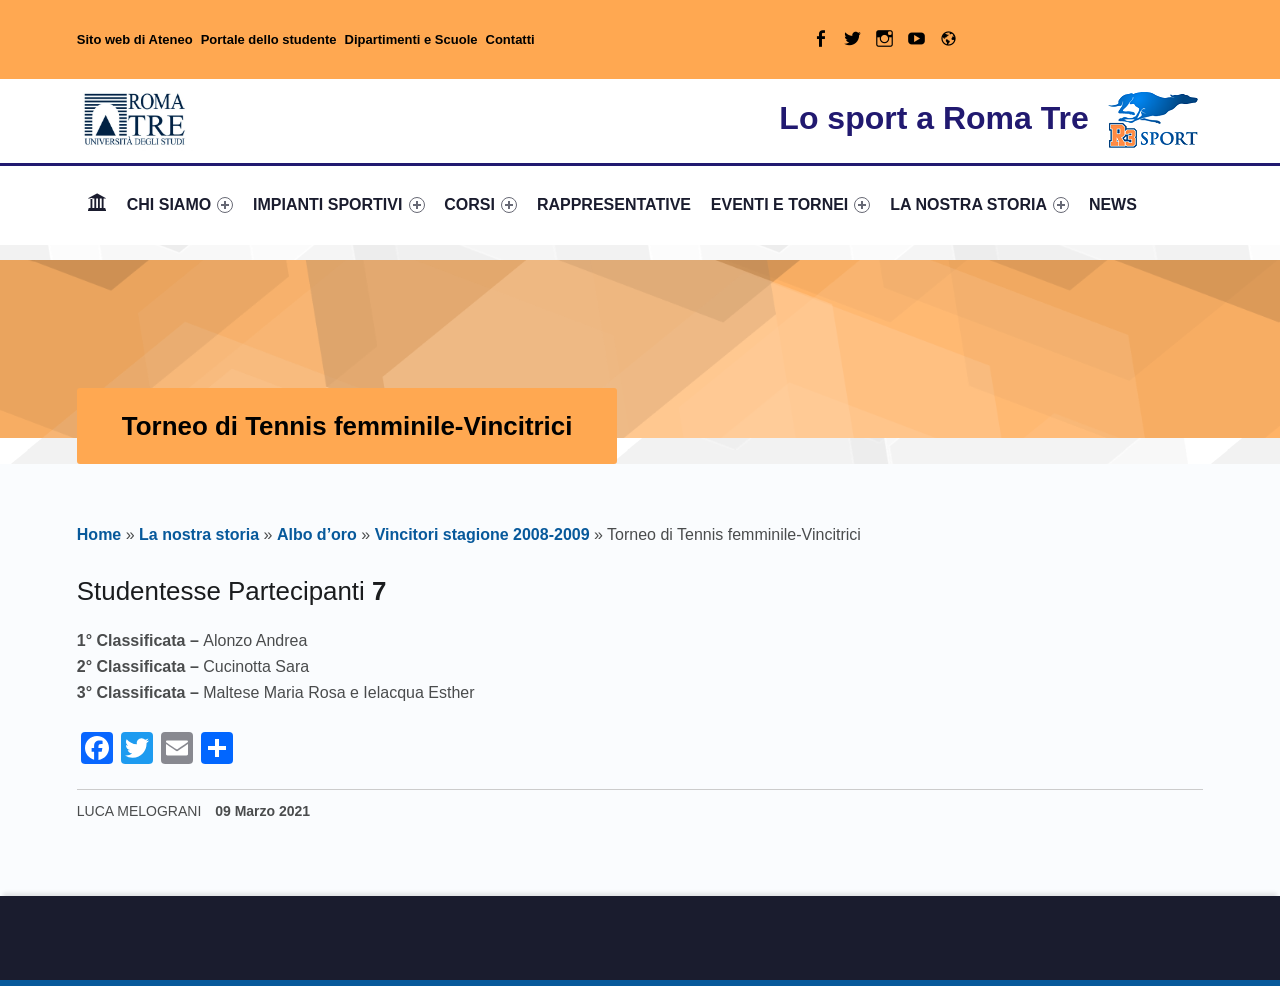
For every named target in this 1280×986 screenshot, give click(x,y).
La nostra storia (199, 534)
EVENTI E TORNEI (791, 204)
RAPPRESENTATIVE (614, 204)
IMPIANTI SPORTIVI (338, 204)
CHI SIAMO (180, 204)
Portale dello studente (269, 39)
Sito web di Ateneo (135, 39)
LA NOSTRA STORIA (979, 204)
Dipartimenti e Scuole (411, 39)
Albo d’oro (317, 534)
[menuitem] (97, 205)
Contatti (510, 39)
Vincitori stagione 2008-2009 (482, 534)
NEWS (1113, 204)
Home (97, 204)
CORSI (480, 204)
